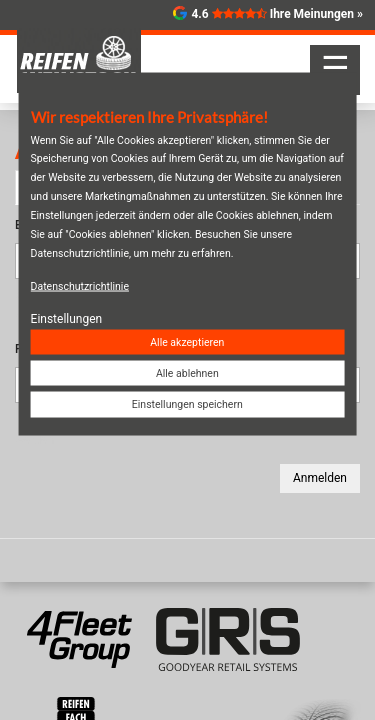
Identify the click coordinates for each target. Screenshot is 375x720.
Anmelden (320, 478)
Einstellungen (67, 318)
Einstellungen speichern (187, 404)
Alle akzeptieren (187, 342)
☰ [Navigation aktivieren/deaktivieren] (335, 68)
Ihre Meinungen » (316, 14)
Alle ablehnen (187, 373)
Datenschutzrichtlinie (80, 285)
